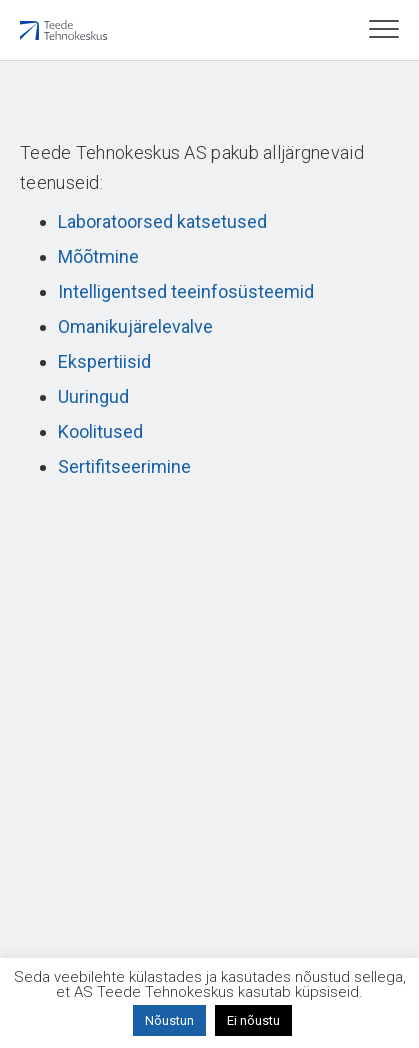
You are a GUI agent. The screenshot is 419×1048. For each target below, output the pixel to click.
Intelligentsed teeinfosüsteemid (186, 291)
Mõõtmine (98, 256)
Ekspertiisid (104, 361)
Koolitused (100, 431)
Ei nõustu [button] (253, 1020)
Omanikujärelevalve (135, 326)
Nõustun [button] (169, 1020)
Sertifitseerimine (124, 466)
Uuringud (93, 396)
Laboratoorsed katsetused (162, 221)
